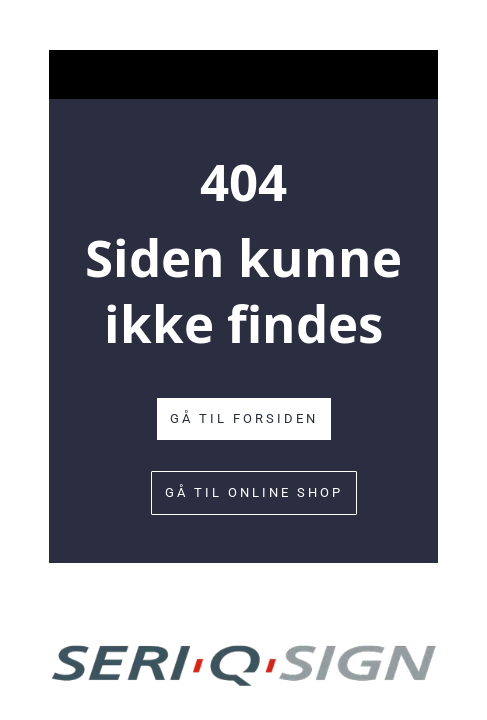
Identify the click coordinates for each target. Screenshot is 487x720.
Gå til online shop (254, 492)
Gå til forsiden (244, 418)
